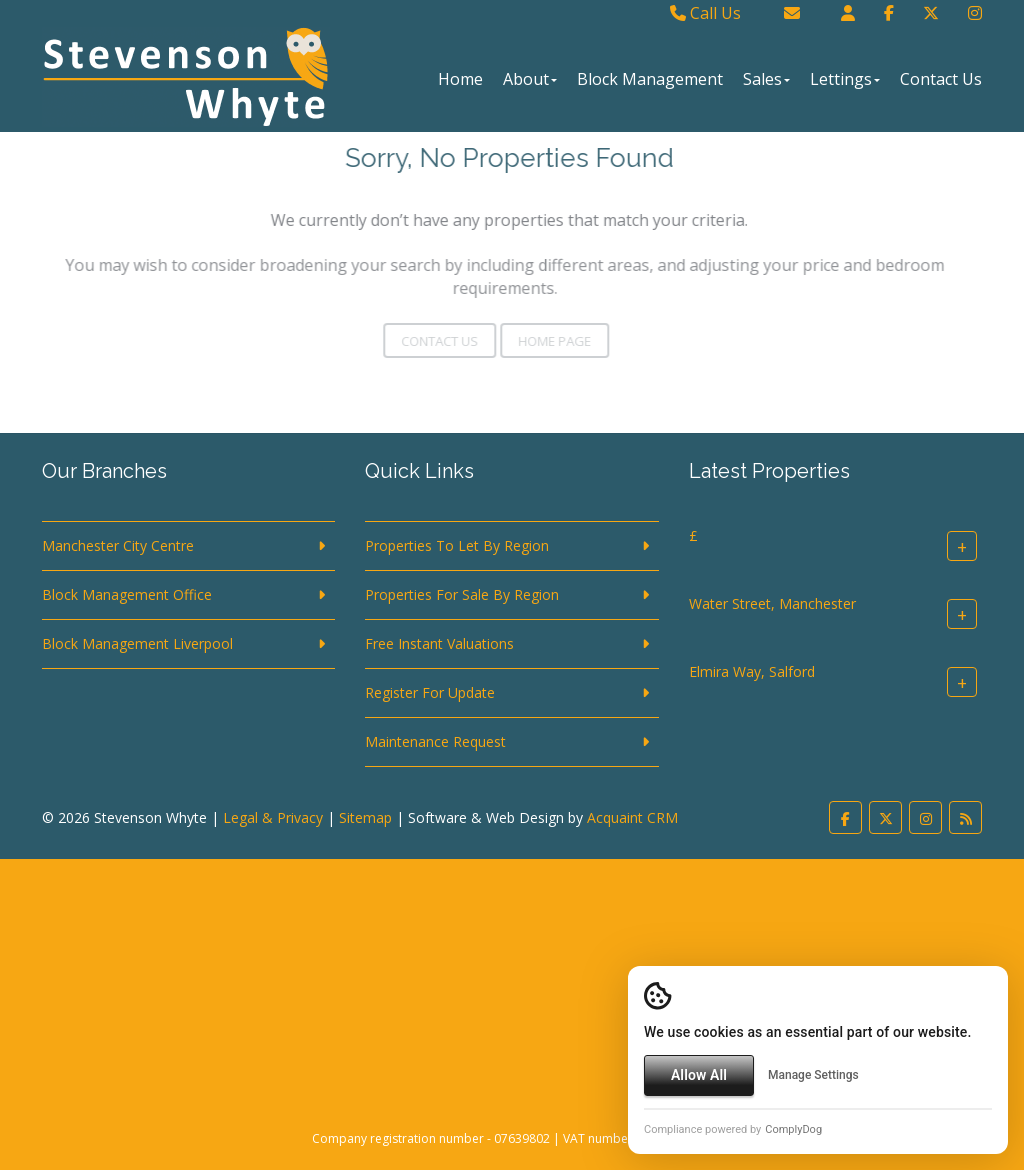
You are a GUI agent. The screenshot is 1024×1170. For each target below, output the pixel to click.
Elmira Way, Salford (752, 671)
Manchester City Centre (118, 545)
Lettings (845, 79)
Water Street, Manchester (772, 603)
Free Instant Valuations (439, 643)
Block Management (650, 79)
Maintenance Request (435, 741)
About (530, 79)
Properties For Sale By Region (462, 594)
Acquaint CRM (632, 817)
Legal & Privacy (273, 817)
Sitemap (365, 817)
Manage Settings (813, 1075)
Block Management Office (127, 594)
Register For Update (430, 692)
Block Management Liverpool (137, 643)
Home (460, 79)
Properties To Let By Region (457, 545)
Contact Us (941, 79)
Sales (766, 79)
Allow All (699, 1075)
